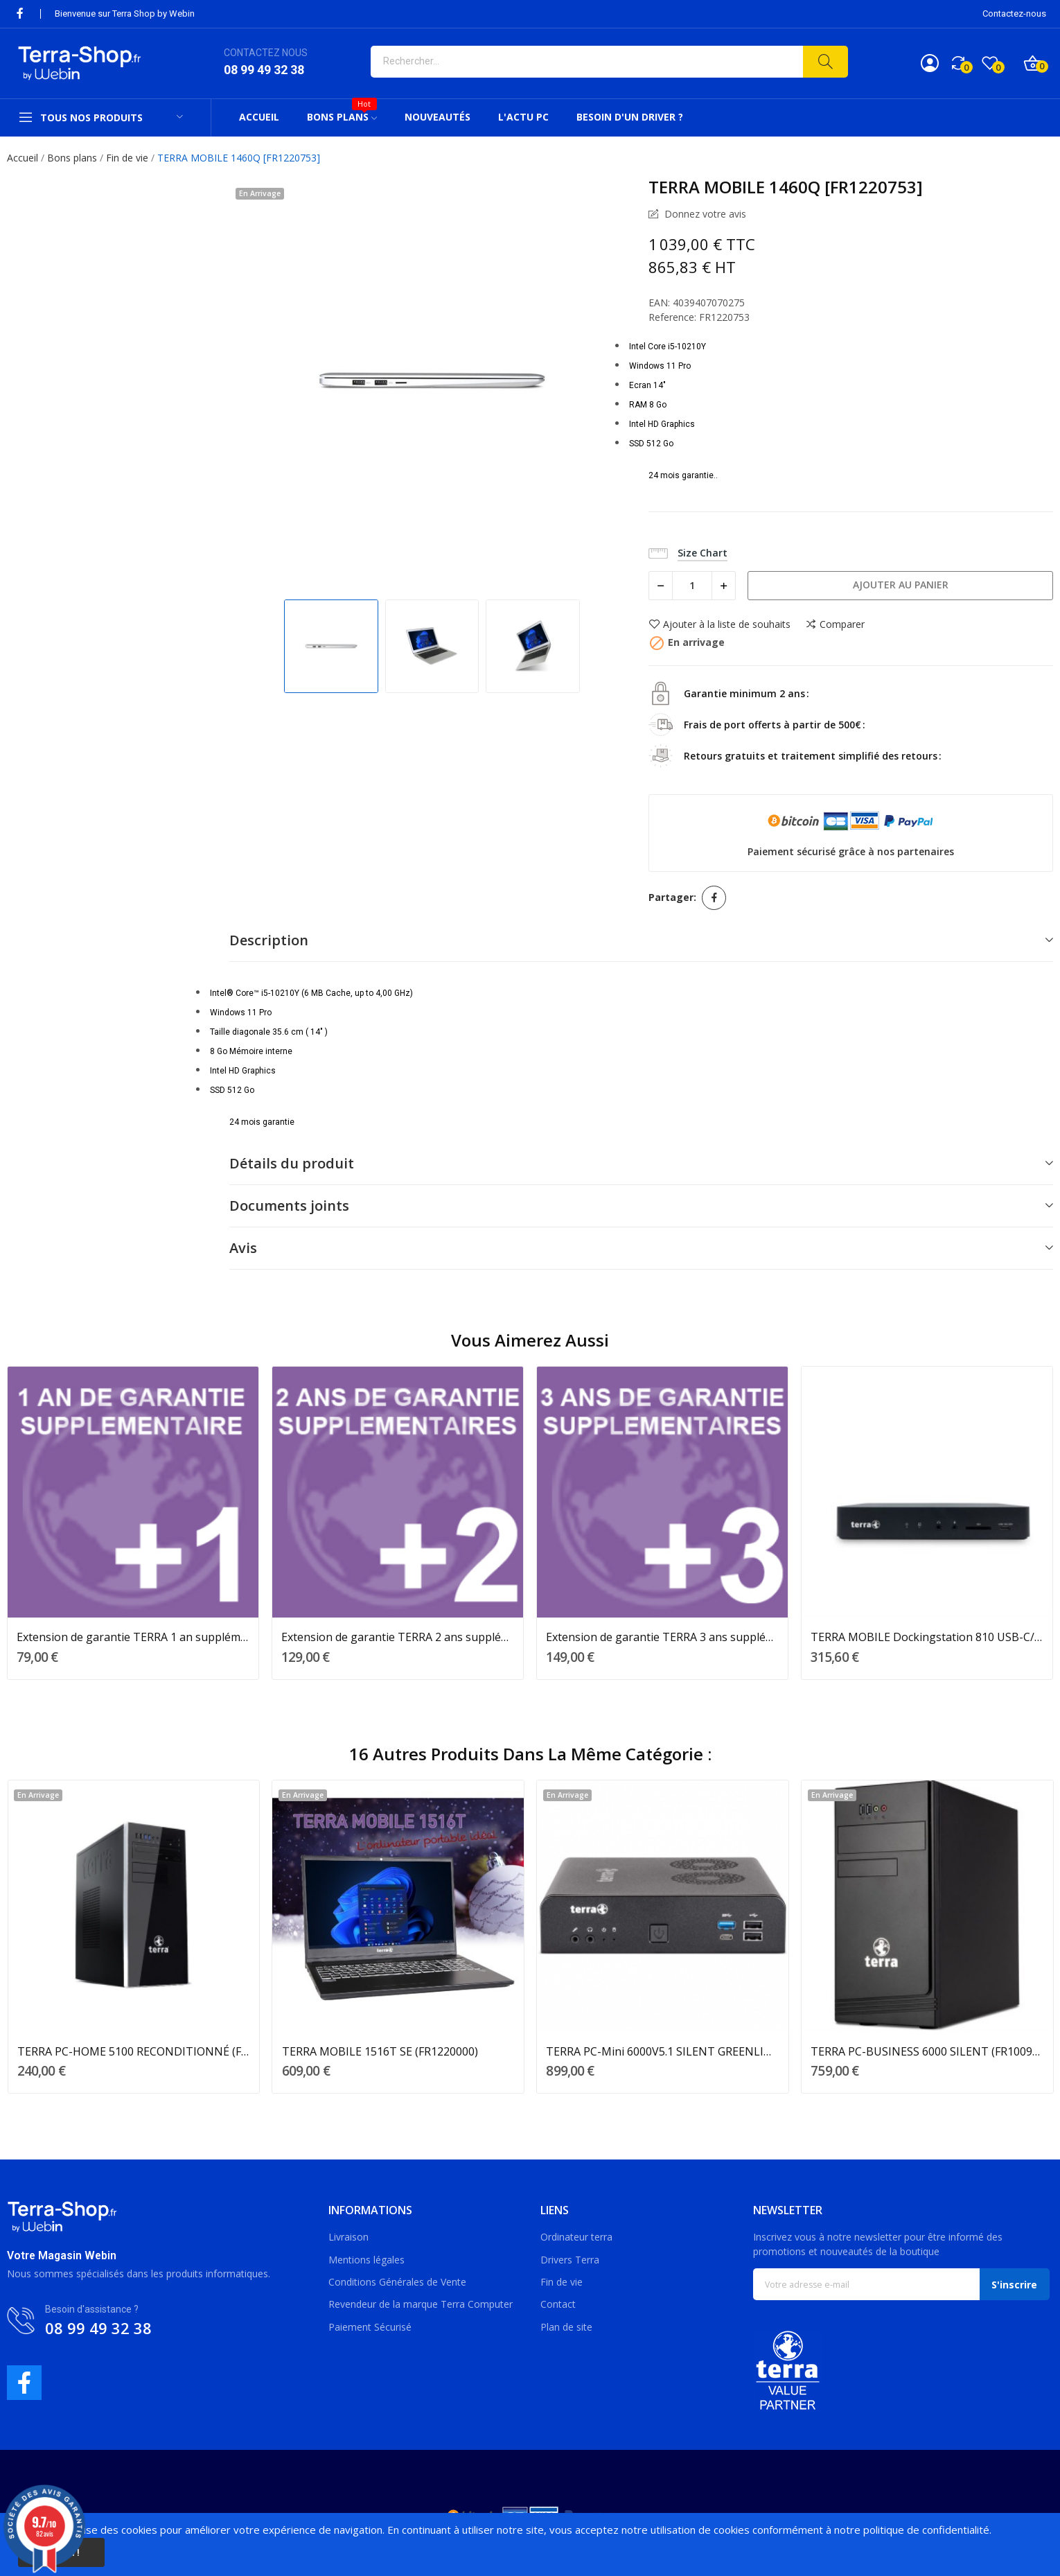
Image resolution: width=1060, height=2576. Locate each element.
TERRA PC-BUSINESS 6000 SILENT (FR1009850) (927, 2051)
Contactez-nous (1014, 13)
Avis (243, 1247)
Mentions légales (366, 2259)
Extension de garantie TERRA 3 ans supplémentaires (662, 1637)
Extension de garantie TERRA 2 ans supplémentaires (397, 1637)
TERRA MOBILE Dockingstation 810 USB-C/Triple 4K (927, 1637)
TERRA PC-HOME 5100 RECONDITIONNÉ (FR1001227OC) (133, 2051)
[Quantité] (692, 585)
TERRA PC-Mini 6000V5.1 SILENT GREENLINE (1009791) (662, 2051)
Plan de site (566, 2326)
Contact (558, 2304)
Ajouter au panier (900, 584)
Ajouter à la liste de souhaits (719, 624)
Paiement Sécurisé (370, 2326)
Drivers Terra (569, 2259)
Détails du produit (291, 1163)
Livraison (348, 2236)
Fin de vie (561, 2281)
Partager (714, 898)
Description (268, 940)
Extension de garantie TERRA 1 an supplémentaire (133, 1637)
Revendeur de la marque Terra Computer (420, 2304)
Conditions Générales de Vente (397, 2281)
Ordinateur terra (576, 2236)
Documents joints (289, 1205)
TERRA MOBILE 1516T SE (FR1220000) (380, 2051)
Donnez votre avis (704, 214)
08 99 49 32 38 (264, 69)
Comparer (835, 624)
